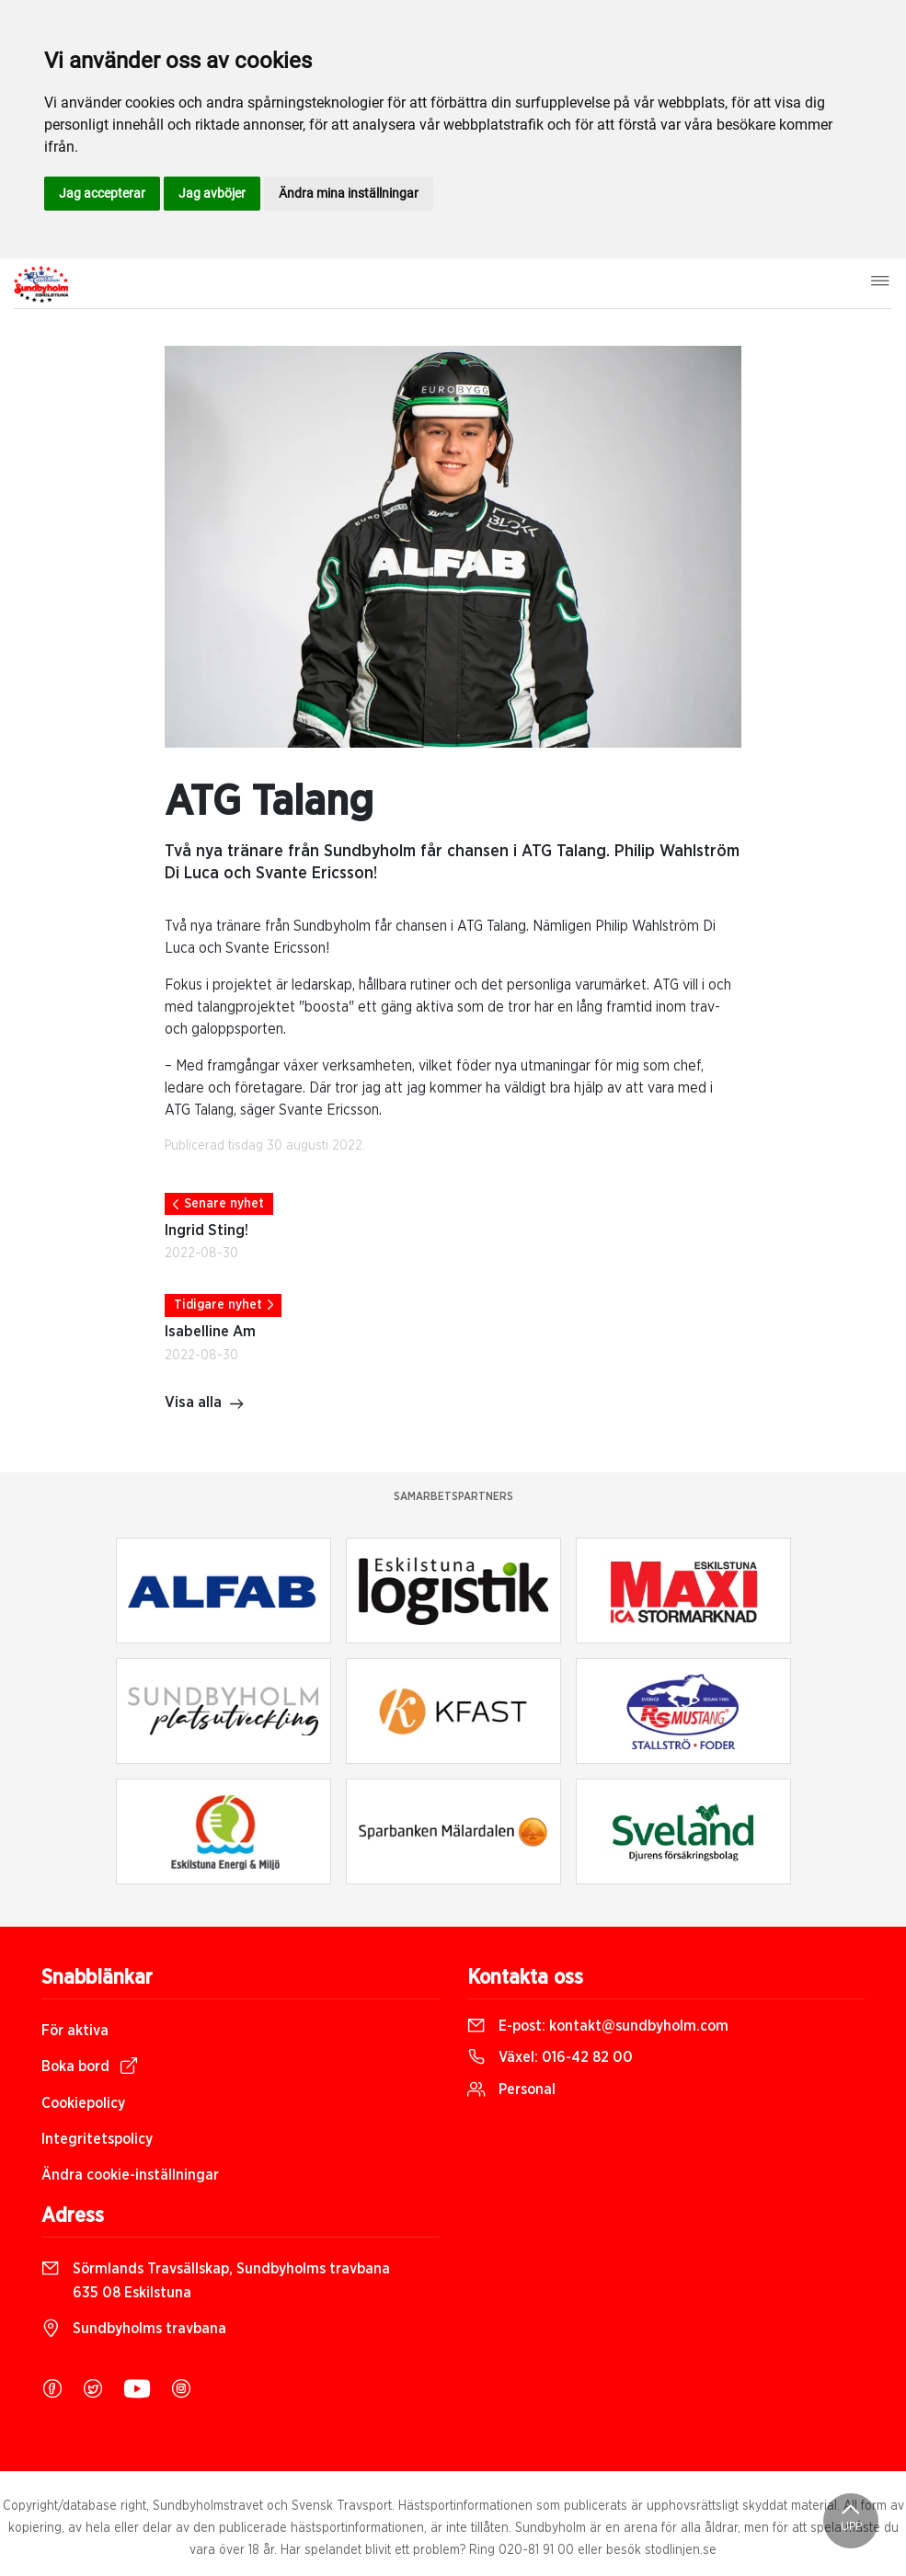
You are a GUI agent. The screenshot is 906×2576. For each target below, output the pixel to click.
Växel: (550, 2057)
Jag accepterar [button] (102, 193)
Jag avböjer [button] (212, 193)
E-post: (597, 2026)
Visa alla (205, 1404)
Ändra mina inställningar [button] (349, 193)
